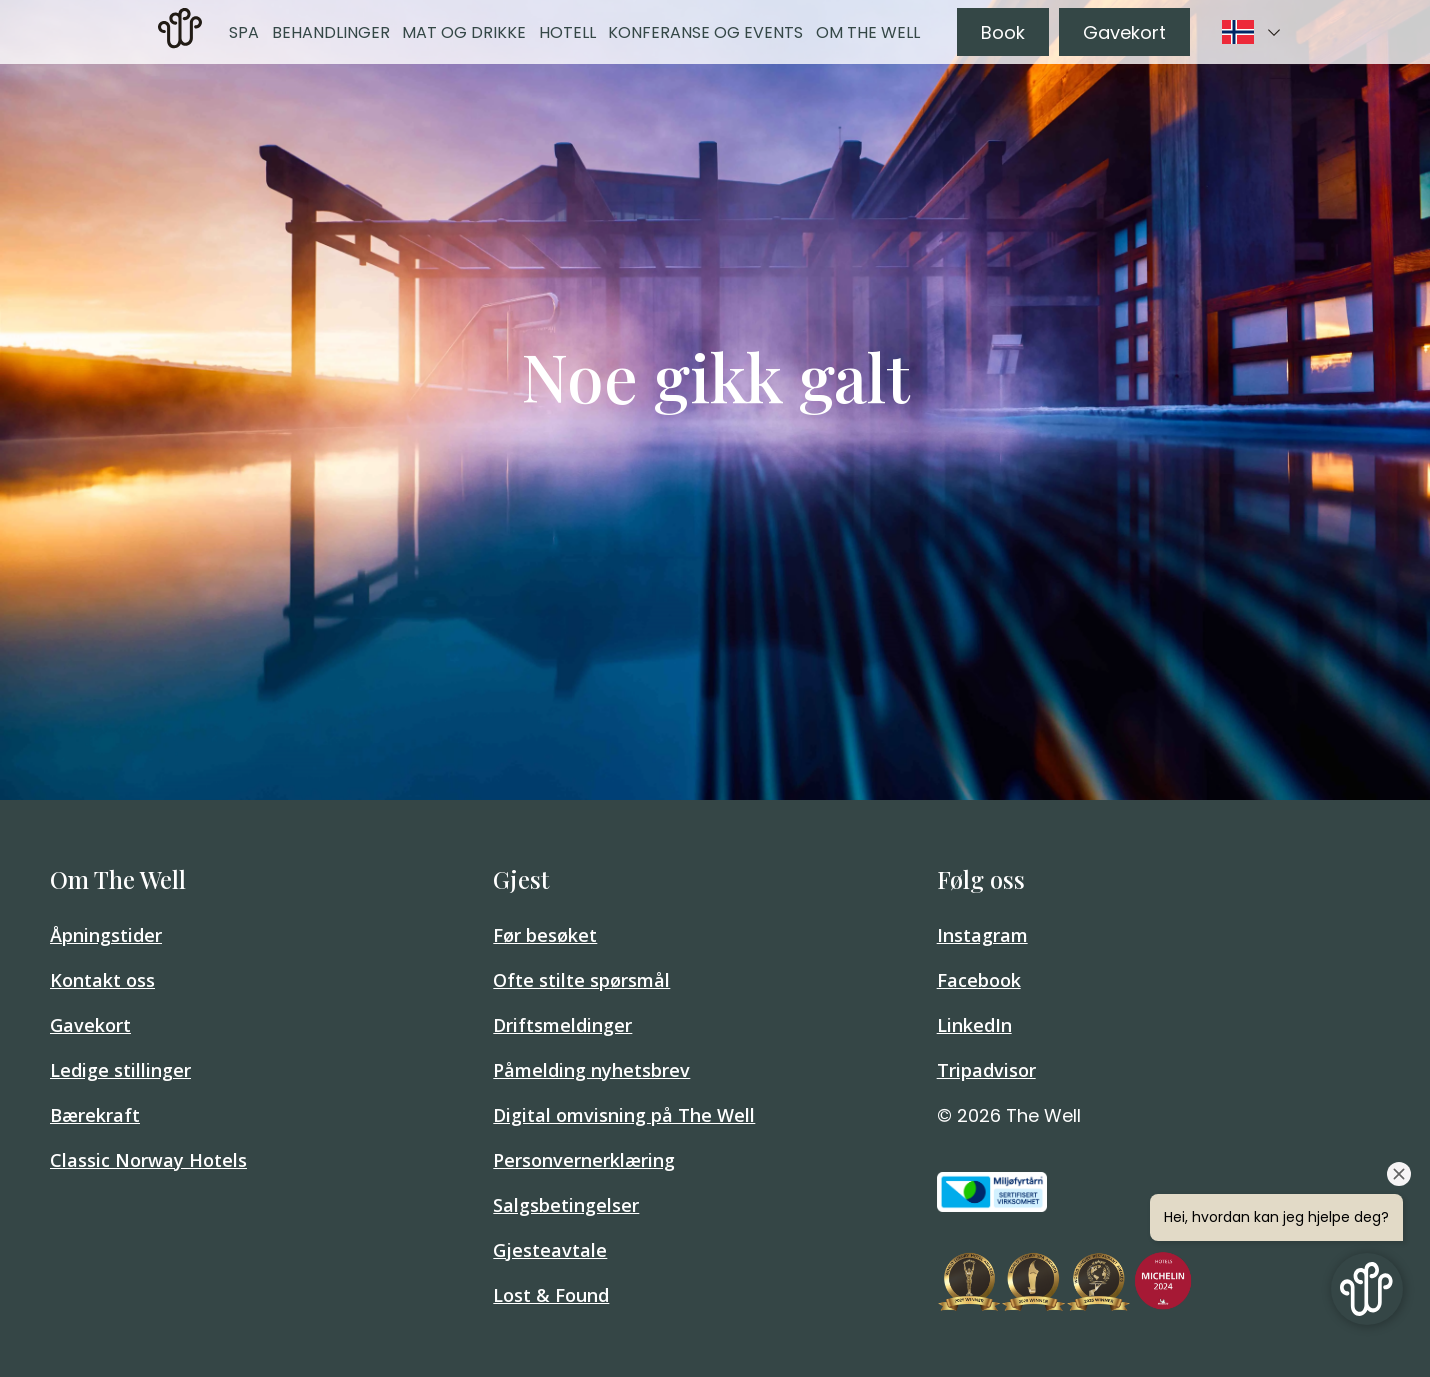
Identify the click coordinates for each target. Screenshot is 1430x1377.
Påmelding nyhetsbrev (591, 1070)
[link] (180, 32)
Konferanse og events (705, 32)
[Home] (180, 42)
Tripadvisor (986, 1070)
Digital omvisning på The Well (624, 1115)
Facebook (979, 980)
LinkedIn (974, 1025)
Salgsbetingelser (566, 1205)
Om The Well (868, 32)
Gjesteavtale (550, 1250)
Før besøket (545, 935)
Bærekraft (95, 1115)
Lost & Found (551, 1295)
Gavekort (1124, 32)
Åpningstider (106, 935)
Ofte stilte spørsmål (581, 980)
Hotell (567, 32)
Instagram (982, 935)
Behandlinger (331, 32)
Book (1003, 32)
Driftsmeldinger (562, 1025)
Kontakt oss (102, 980)
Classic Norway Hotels (148, 1160)
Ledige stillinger (120, 1070)
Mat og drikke (464, 32)
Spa (244, 32)
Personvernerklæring (584, 1160)
